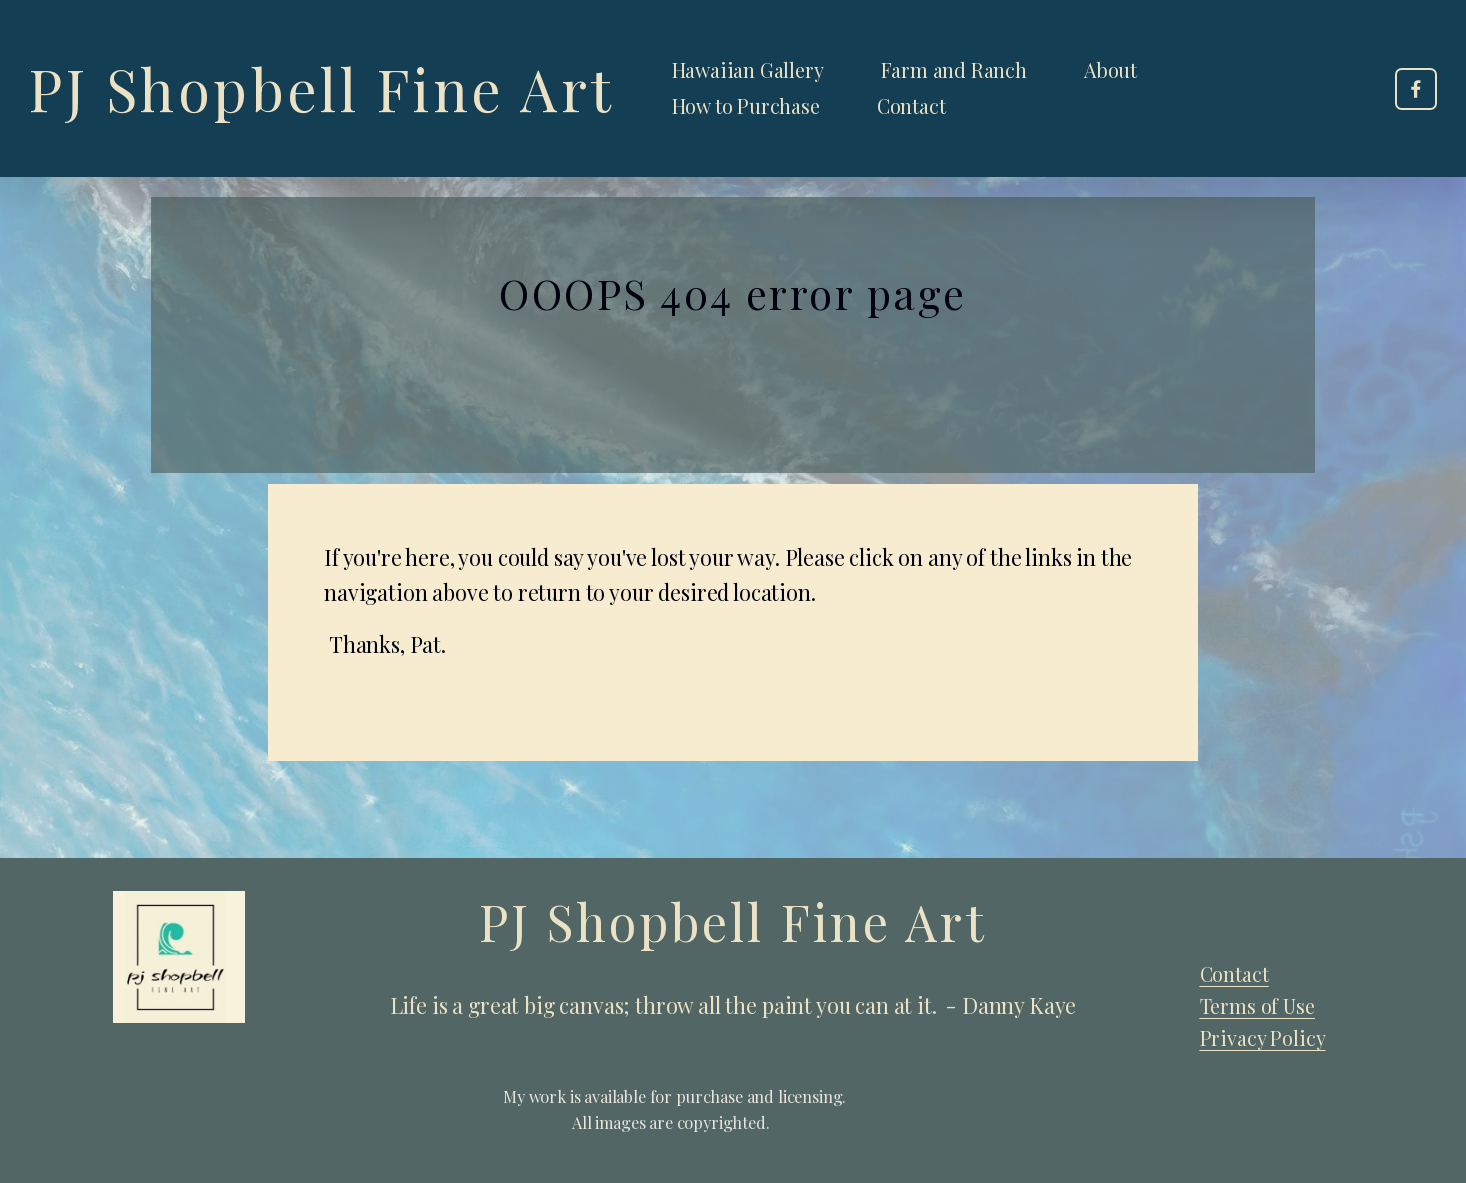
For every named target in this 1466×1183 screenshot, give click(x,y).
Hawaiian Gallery (748, 70)
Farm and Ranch (954, 70)
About (1110, 70)
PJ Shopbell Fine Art (321, 88)
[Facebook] (1416, 89)
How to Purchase (746, 106)
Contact (911, 106)
